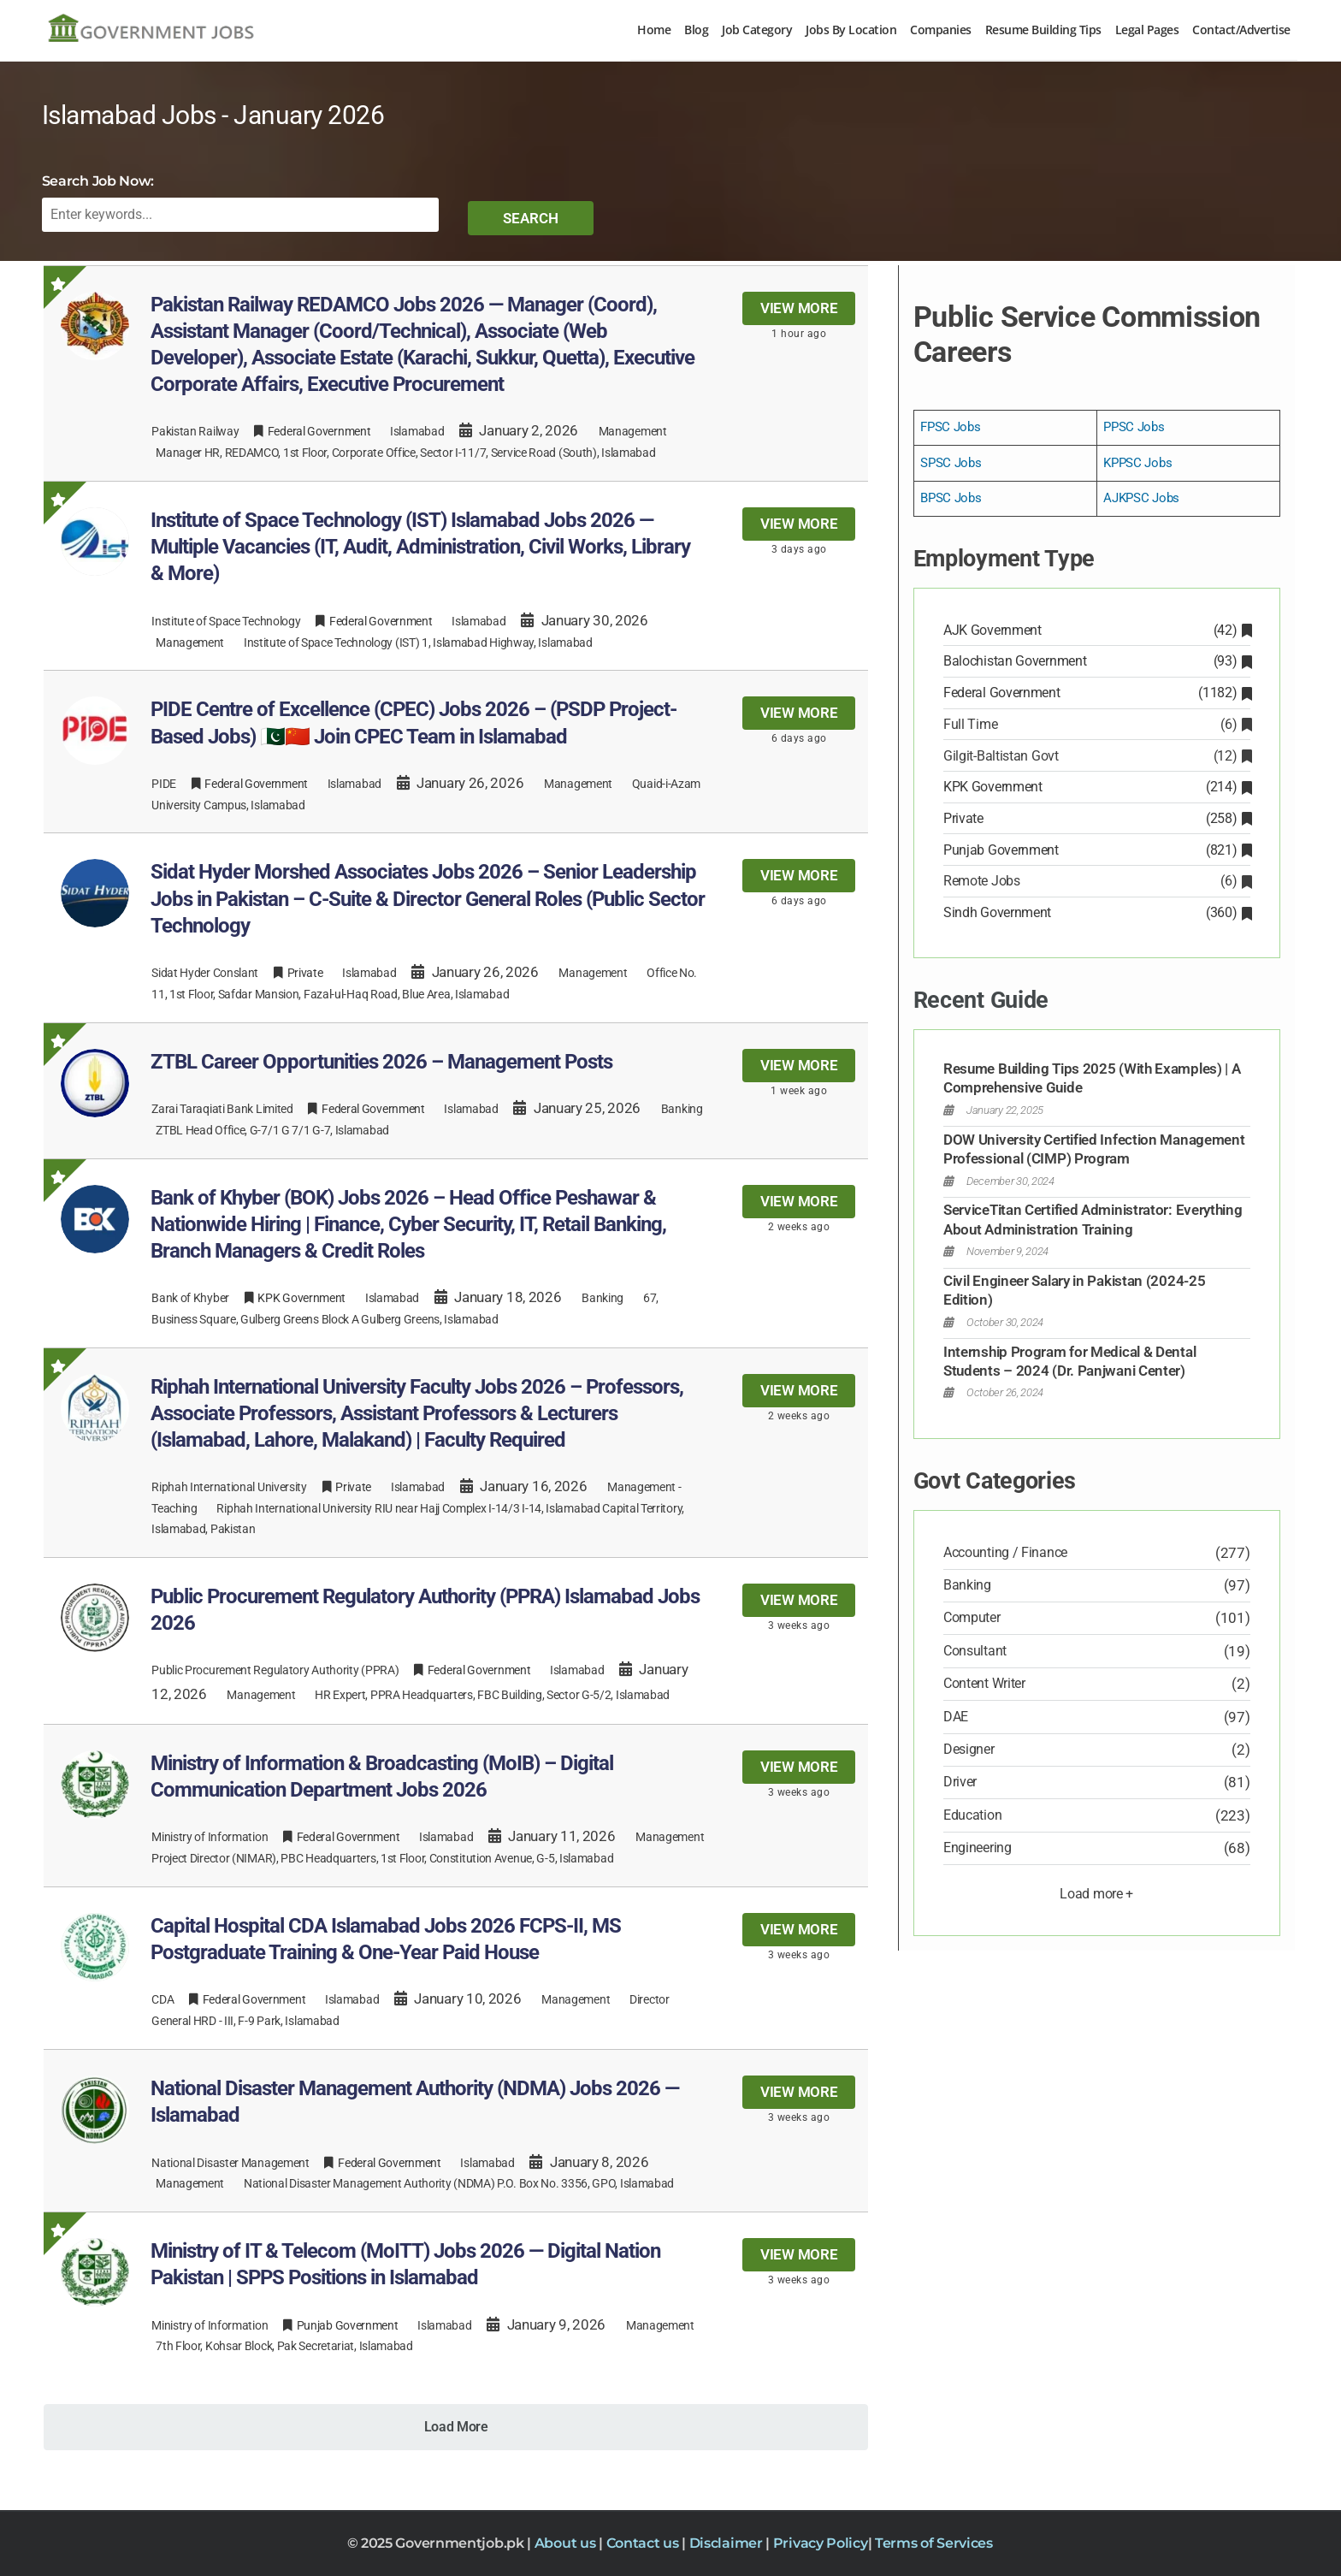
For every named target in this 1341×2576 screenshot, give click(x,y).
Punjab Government (1096, 850)
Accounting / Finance (1005, 1552)
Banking (682, 1109)
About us (567, 2543)
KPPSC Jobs (1137, 463)
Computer (972, 1617)
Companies (941, 29)
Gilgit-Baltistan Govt (1096, 755)
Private (1096, 818)
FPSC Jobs (950, 427)
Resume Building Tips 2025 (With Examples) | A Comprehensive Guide (1092, 1078)
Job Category (757, 29)
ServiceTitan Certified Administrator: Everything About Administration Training (1093, 1219)
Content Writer (984, 1683)
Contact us (644, 2543)
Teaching (174, 1508)
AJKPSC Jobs (1141, 498)
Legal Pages (1147, 29)
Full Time (1096, 724)
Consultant (975, 1651)
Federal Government (1096, 692)
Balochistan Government (1096, 660)
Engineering (977, 1847)
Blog (696, 29)
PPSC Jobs (1133, 427)
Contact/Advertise (1241, 29)
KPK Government (1096, 786)
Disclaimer (727, 2543)
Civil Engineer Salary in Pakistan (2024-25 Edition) (1074, 1290)
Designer (969, 1749)
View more (798, 308)
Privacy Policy (820, 2543)
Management (633, 431)
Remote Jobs (1096, 880)
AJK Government (1096, 630)
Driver (960, 1782)
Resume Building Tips (1043, 29)
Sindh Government (1096, 912)
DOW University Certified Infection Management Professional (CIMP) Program (1094, 1149)
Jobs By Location (851, 29)
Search (530, 218)
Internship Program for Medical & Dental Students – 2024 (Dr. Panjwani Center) (1069, 1361)
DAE (955, 1716)
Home (653, 29)
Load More (456, 2427)
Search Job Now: (98, 181)
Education (972, 1815)
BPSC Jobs (950, 498)
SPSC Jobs (950, 463)
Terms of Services (934, 2543)
